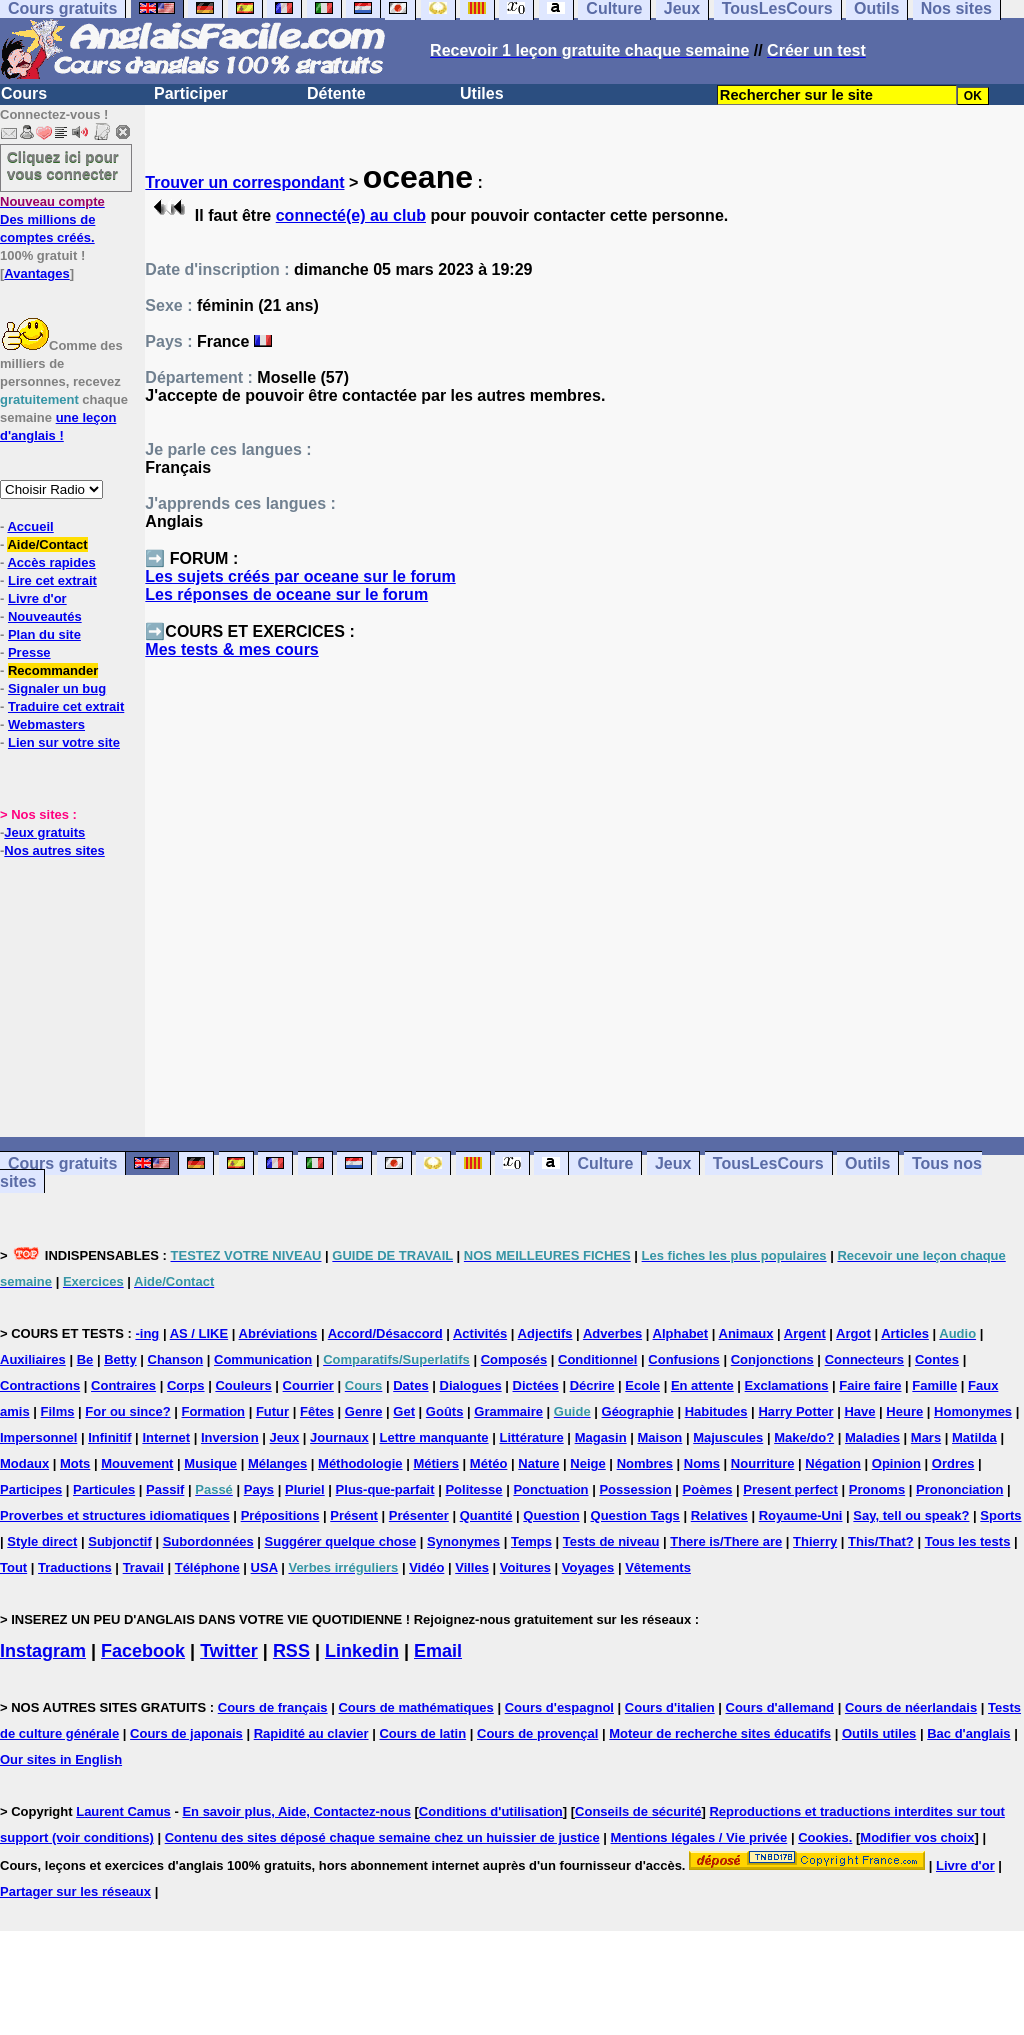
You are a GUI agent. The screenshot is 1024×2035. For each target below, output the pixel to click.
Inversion (230, 1437)
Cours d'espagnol (559, 1707)
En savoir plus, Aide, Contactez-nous (296, 1811)
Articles (905, 1333)
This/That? (881, 1541)
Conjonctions (772, 1359)
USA (264, 1567)
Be (85, 1359)
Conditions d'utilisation (491, 1811)
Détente (336, 93)
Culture (605, 1163)
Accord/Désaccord (385, 1333)
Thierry (815, 1541)
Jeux (673, 1163)
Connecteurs (864, 1359)
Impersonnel (38, 1437)
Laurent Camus (123, 1811)
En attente (702, 1385)
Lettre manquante (434, 1437)
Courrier (308, 1385)
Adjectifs (545, 1333)
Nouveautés (45, 616)
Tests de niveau (611, 1541)
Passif (165, 1489)
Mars (926, 1437)
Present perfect (790, 1489)
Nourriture (763, 1463)
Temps (531, 1541)
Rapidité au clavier (311, 1733)
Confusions (684, 1359)
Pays (259, 1489)
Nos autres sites (54, 850)
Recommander (53, 670)
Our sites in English (61, 1759)
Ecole (642, 1385)
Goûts (445, 1411)
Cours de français (273, 1707)
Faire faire (870, 1385)
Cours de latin (422, 1733)
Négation (833, 1463)
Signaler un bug (57, 688)
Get (404, 1411)
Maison (660, 1437)
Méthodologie (360, 1463)
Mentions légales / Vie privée (699, 1837)
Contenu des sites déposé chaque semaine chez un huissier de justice (382, 1837)
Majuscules (728, 1437)
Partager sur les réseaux (75, 1891)
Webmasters (46, 724)
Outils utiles (879, 1733)
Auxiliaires (33, 1359)
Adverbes (612, 1333)
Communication (263, 1359)
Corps (186, 1385)
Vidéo (426, 1567)
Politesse (473, 1489)
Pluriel (305, 1489)
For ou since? (127, 1411)
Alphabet (681, 1333)
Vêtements (658, 1567)
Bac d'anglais (968, 1733)
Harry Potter (795, 1411)
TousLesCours (768, 1163)
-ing (147, 1333)
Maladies (872, 1437)
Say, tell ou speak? (911, 1515)
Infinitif (109, 1437)
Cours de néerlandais (911, 1707)
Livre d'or (37, 598)
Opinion (896, 1463)
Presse (29, 652)
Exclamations (787, 1385)
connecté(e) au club (351, 215)
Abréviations (278, 1333)
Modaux (24, 1463)
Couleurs (243, 1385)
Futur (272, 1411)
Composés (514, 1359)
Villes (472, 1567)
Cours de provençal (537, 1733)
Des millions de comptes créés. (52, 219)
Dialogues (471, 1385)
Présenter (419, 1515)
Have (859, 1411)
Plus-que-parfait (385, 1489)
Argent (805, 1333)
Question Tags (635, 1515)
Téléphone (207, 1567)
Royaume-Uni (801, 1515)
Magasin (601, 1437)
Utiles (482, 93)
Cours (24, 93)
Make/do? (804, 1437)
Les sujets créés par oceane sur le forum (300, 576)
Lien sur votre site (64, 742)
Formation (213, 1411)
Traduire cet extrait (66, 706)
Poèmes (708, 1489)
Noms (702, 1463)
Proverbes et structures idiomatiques (115, 1515)
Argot (853, 1333)
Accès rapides (51, 562)
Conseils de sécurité (638, 1811)
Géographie (638, 1411)
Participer (191, 93)
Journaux (339, 1437)
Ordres (953, 1463)
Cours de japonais (186, 1733)
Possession (635, 1489)
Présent (354, 1515)
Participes (31, 1489)
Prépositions (280, 1515)
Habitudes (716, 1411)
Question (551, 1515)
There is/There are (726, 1541)
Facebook (143, 1651)
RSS (291, 1651)
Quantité (486, 1515)
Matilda (974, 1437)
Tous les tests (968, 1541)
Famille (934, 1385)
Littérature (531, 1437)
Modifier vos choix (917, 1837)
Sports (1000, 1515)
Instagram (43, 1651)
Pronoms (877, 1489)
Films (58, 1411)
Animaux (746, 1333)
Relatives (719, 1515)
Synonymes (463, 1541)
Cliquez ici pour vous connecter (63, 165)
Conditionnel (597, 1359)
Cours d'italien (670, 1707)
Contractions (40, 1385)
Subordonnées (208, 1541)
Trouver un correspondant (244, 182)
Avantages (36, 273)
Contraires (123, 1385)
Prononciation (959, 1489)
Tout (13, 1567)
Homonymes (973, 1411)
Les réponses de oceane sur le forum (286, 594)
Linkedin (362, 1651)
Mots (75, 1463)
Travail (143, 1567)
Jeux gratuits (44, 832)
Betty (120, 1359)
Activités (480, 1333)
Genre (364, 1411)
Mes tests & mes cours (231, 649)
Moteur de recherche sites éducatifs (720, 1733)
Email (438, 1651)
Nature (538, 1463)
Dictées (536, 1385)
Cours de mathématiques (415, 1707)
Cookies (823, 1837)
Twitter (229, 1651)
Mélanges (277, 1463)
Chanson (176, 1359)
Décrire (592, 1385)
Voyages (588, 1567)
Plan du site (44, 634)
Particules (104, 1489)
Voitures (525, 1567)
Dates (410, 1385)
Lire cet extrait (52, 580)
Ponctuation (550, 1489)
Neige (587, 1463)
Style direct (42, 1541)
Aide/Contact (47, 544)
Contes (937, 1359)
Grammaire (508, 1411)
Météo (489, 1463)
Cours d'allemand (780, 1707)
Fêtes (317, 1411)
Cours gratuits (62, 1163)
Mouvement (137, 1463)
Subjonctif (120, 1541)
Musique (210, 1463)
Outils (867, 1163)
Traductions (75, 1567)
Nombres (645, 1463)
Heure (904, 1411)
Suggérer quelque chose (341, 1541)
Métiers (436, 1463)
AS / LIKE (199, 1333)
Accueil (30, 526)
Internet (166, 1437)
